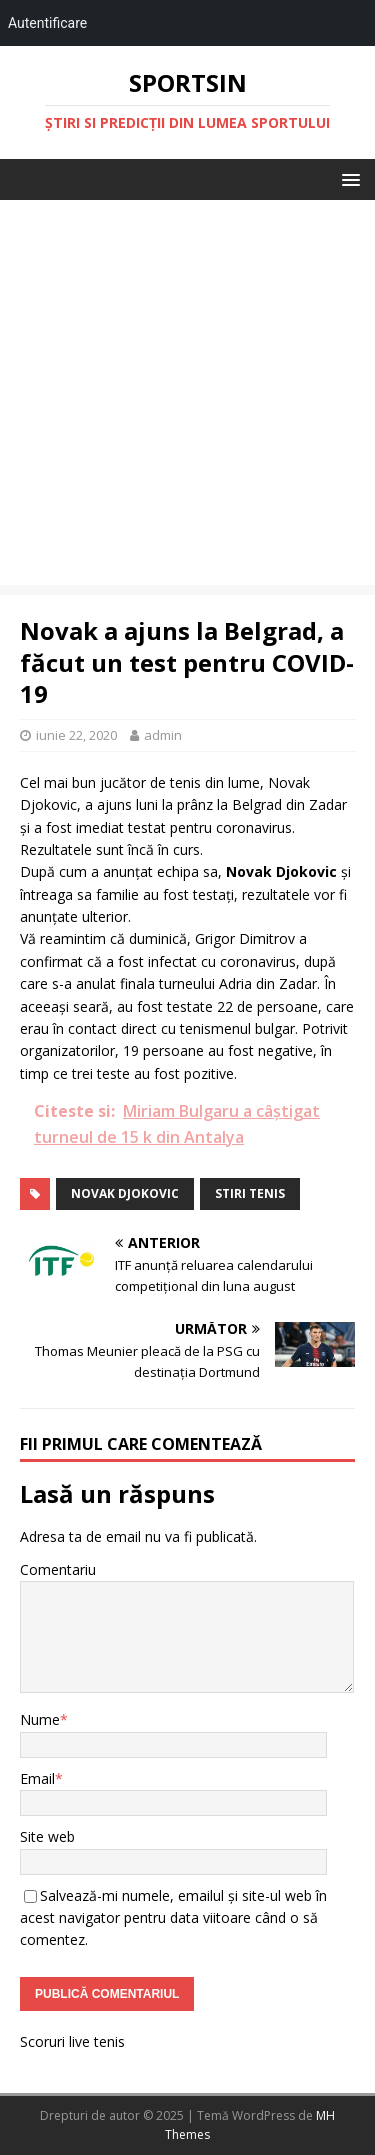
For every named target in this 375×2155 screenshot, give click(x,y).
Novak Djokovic (125, 1193)
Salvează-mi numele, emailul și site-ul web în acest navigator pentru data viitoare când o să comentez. (173, 1918)
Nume (40, 1719)
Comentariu (58, 1569)
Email (37, 1778)
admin (163, 735)
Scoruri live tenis (72, 2041)
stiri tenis (250, 1193)
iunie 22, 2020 (76, 735)
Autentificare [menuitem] (47, 23)
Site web (47, 1836)
